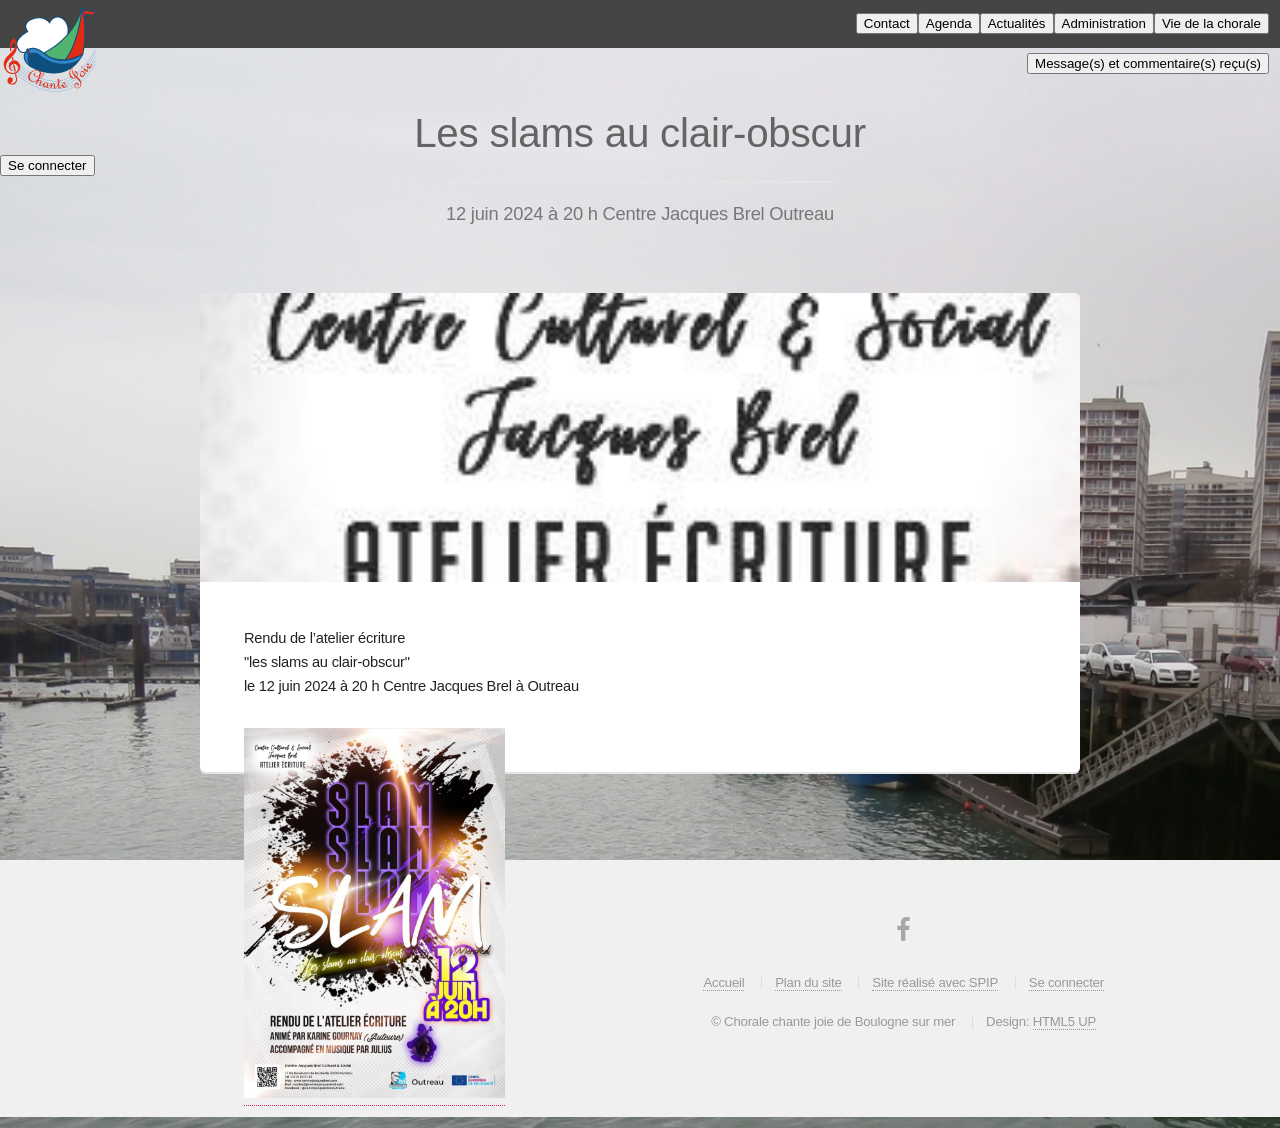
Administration (1104, 23)
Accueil (723, 982)
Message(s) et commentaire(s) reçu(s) (1148, 63)
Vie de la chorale (1211, 23)
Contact (887, 23)
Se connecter (47, 165)
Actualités (1017, 23)
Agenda (949, 23)
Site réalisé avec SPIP (935, 982)
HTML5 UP (1064, 1021)
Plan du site (808, 982)
